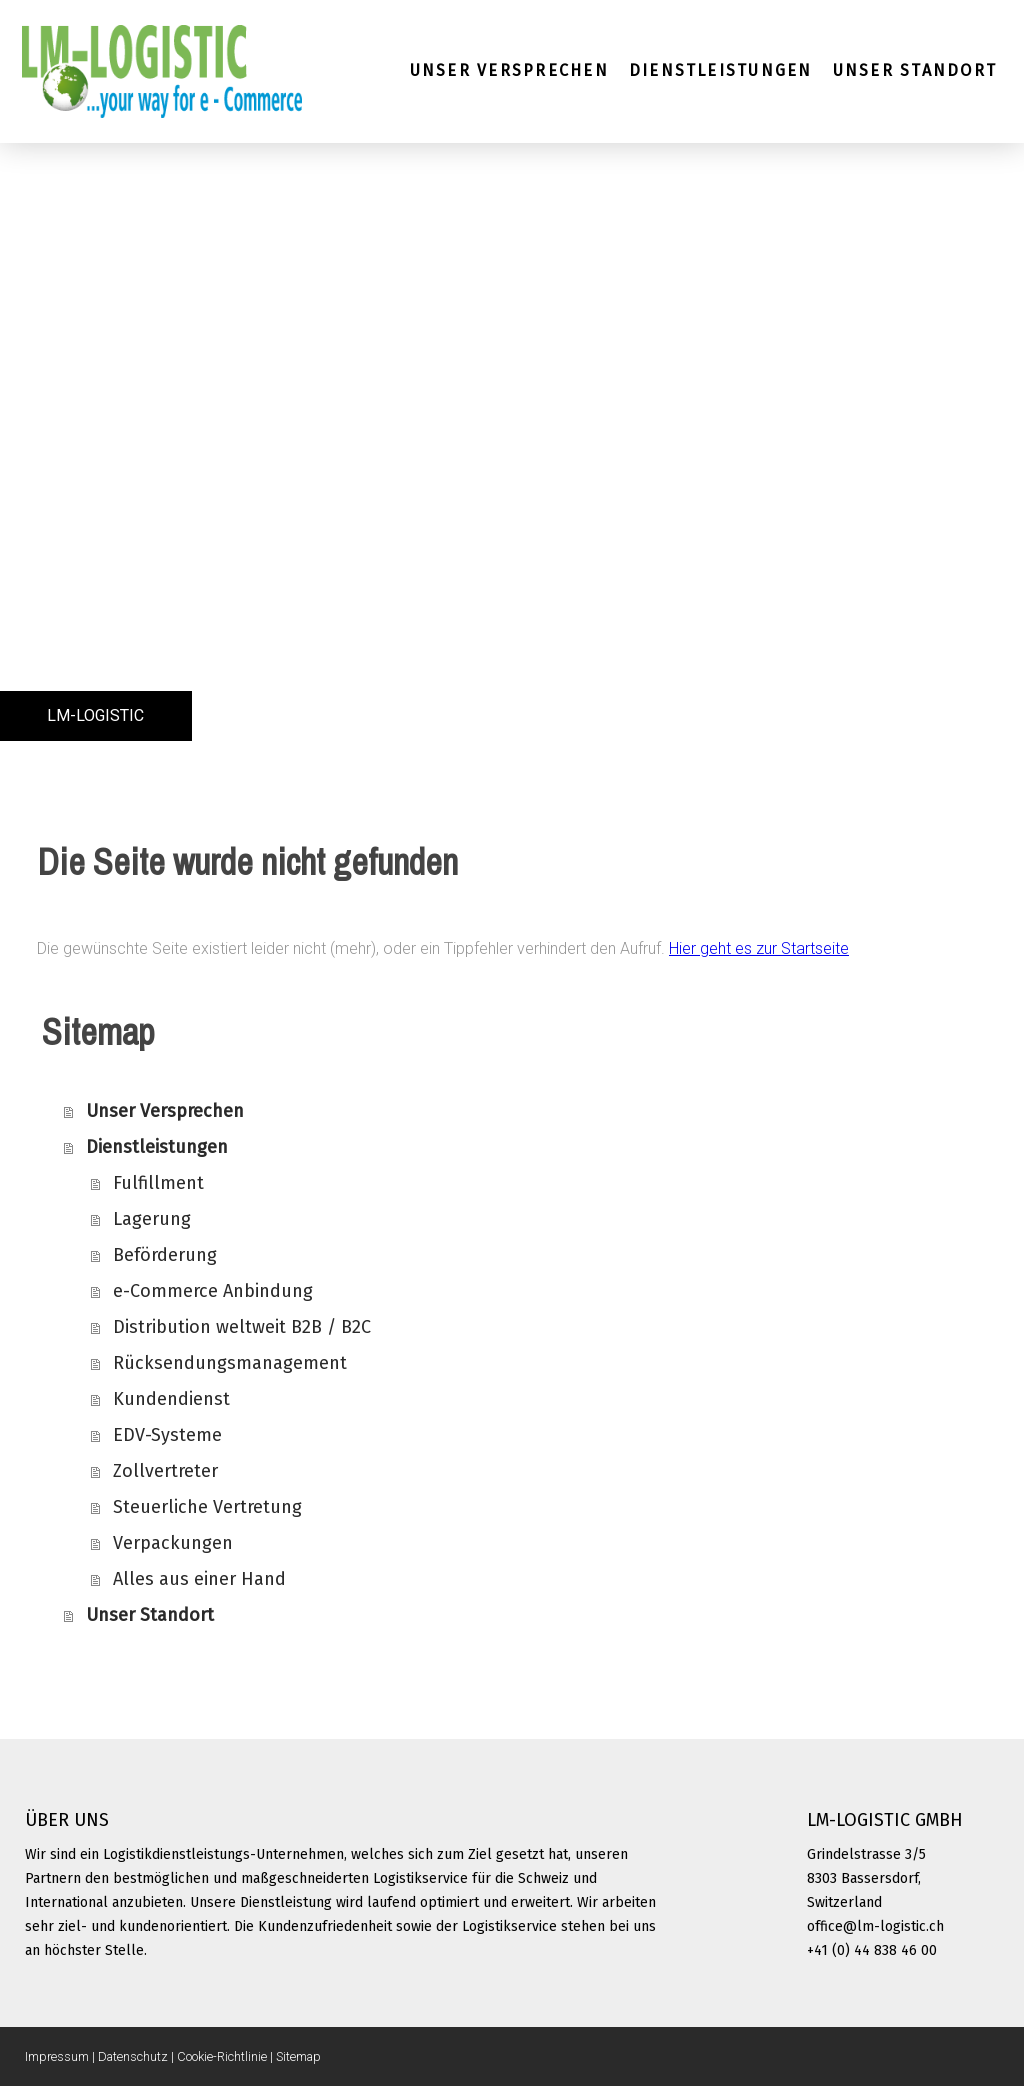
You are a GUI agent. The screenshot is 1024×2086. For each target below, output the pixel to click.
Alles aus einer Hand (199, 1579)
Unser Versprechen (509, 70)
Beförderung (165, 1255)
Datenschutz (133, 2056)
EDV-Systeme (167, 1435)
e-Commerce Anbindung (213, 1291)
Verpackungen (173, 1543)
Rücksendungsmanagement (230, 1363)
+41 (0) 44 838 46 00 (872, 1950)
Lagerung (152, 1219)
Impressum (57, 2056)
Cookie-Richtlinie (222, 2056)
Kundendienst (171, 1399)
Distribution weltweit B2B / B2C (242, 1327)
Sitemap (298, 2056)
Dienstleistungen (721, 70)
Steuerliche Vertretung (207, 1507)
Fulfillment (158, 1183)
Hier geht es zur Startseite (759, 948)
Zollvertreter (165, 1471)
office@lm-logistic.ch (875, 1926)
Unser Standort (915, 70)
